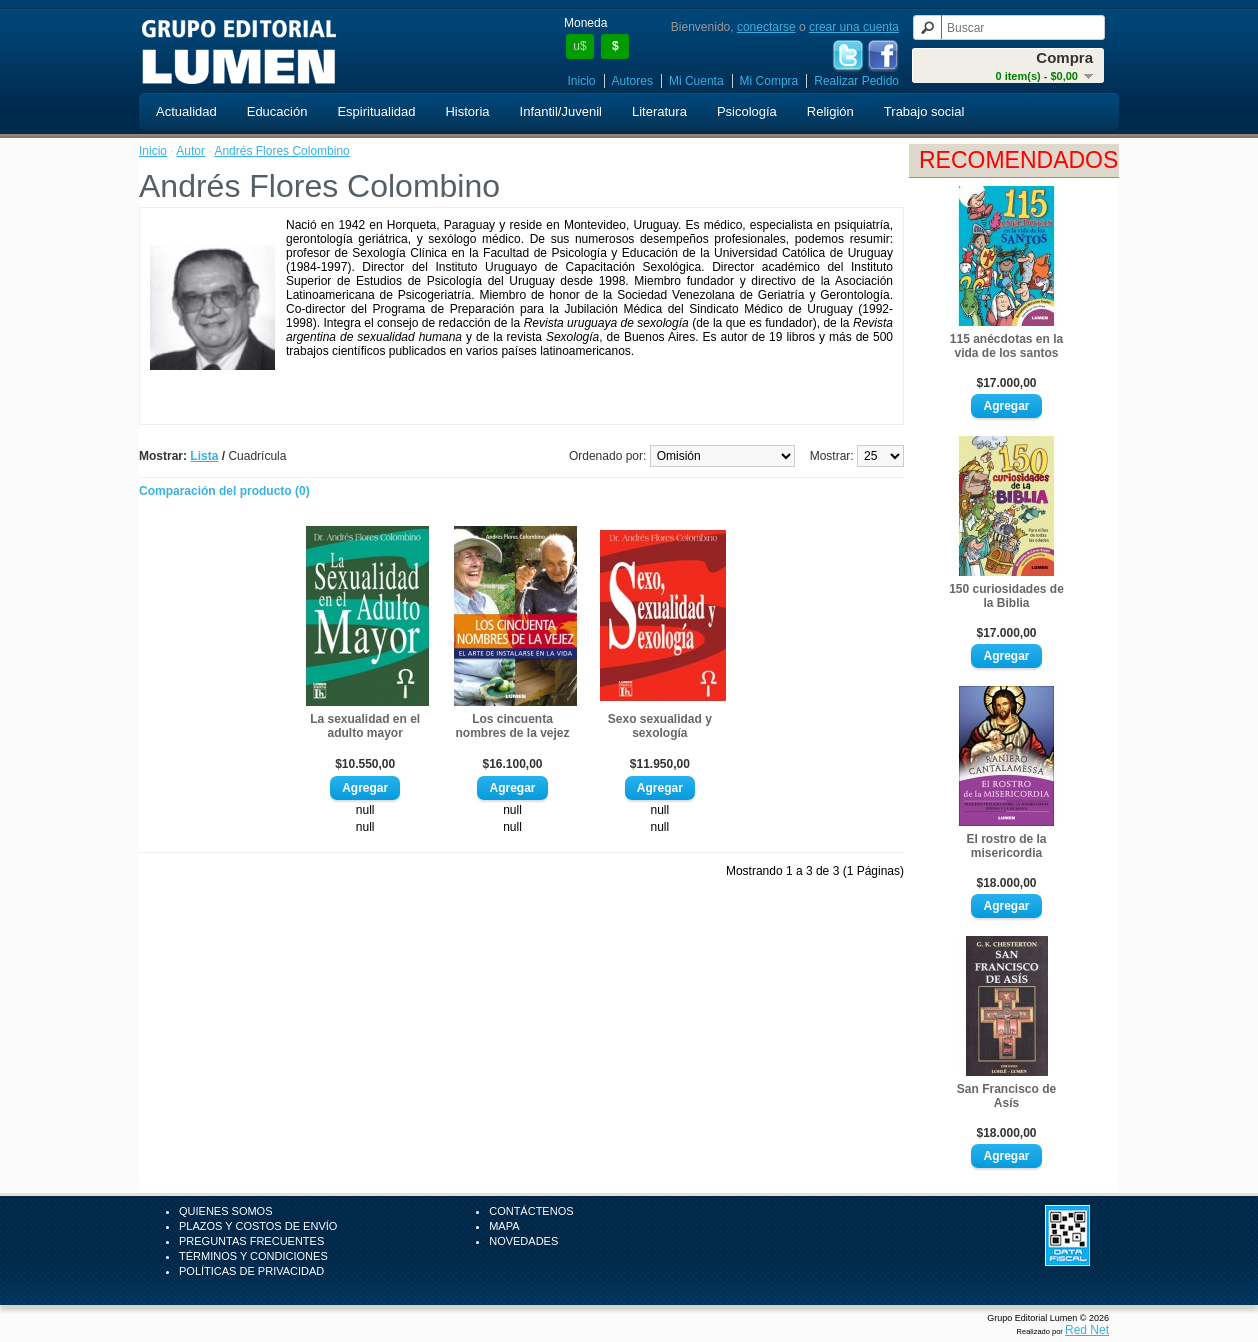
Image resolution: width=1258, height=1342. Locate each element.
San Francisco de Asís (1006, 1096)
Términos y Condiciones (253, 1256)
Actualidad (186, 111)
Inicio (582, 81)
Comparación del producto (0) (224, 491)
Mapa (504, 1226)
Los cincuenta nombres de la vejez (512, 726)
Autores (632, 81)
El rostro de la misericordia (1006, 846)
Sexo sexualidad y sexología (660, 726)
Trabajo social (924, 111)
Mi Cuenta (696, 81)
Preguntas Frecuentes (251, 1241)
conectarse (766, 27)
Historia (467, 111)
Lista (204, 456)
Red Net (1087, 1330)
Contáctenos (531, 1211)
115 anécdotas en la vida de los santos (1006, 346)
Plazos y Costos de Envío (258, 1226)
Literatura (659, 111)
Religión (830, 111)
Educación (277, 111)
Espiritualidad (376, 111)
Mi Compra (769, 81)
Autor (190, 151)
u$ (579, 46)
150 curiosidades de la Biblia (1006, 596)
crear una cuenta (854, 27)
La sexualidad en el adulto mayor (365, 726)
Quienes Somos (226, 1211)
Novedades (523, 1241)
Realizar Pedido (856, 81)
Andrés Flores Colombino (281, 151)
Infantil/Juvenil (561, 111)
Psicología (747, 111)
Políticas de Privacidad (251, 1271)
